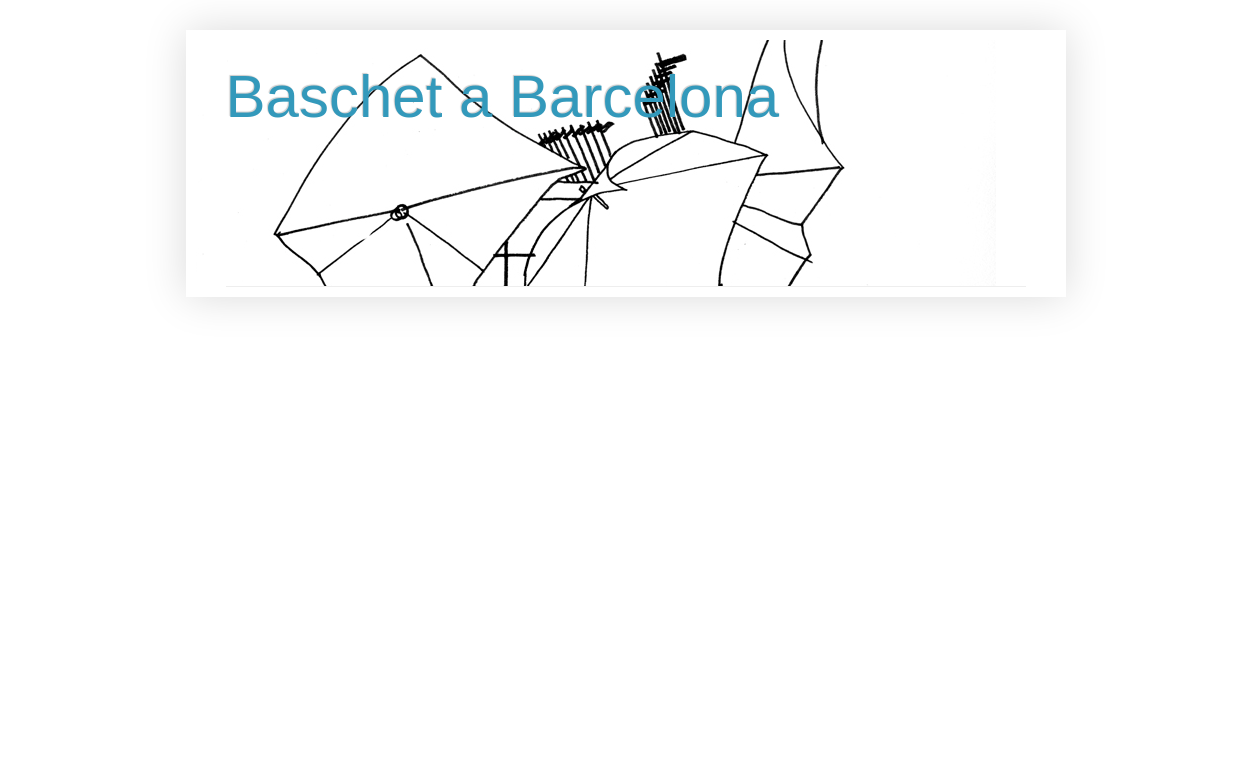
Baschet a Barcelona (503, 96)
